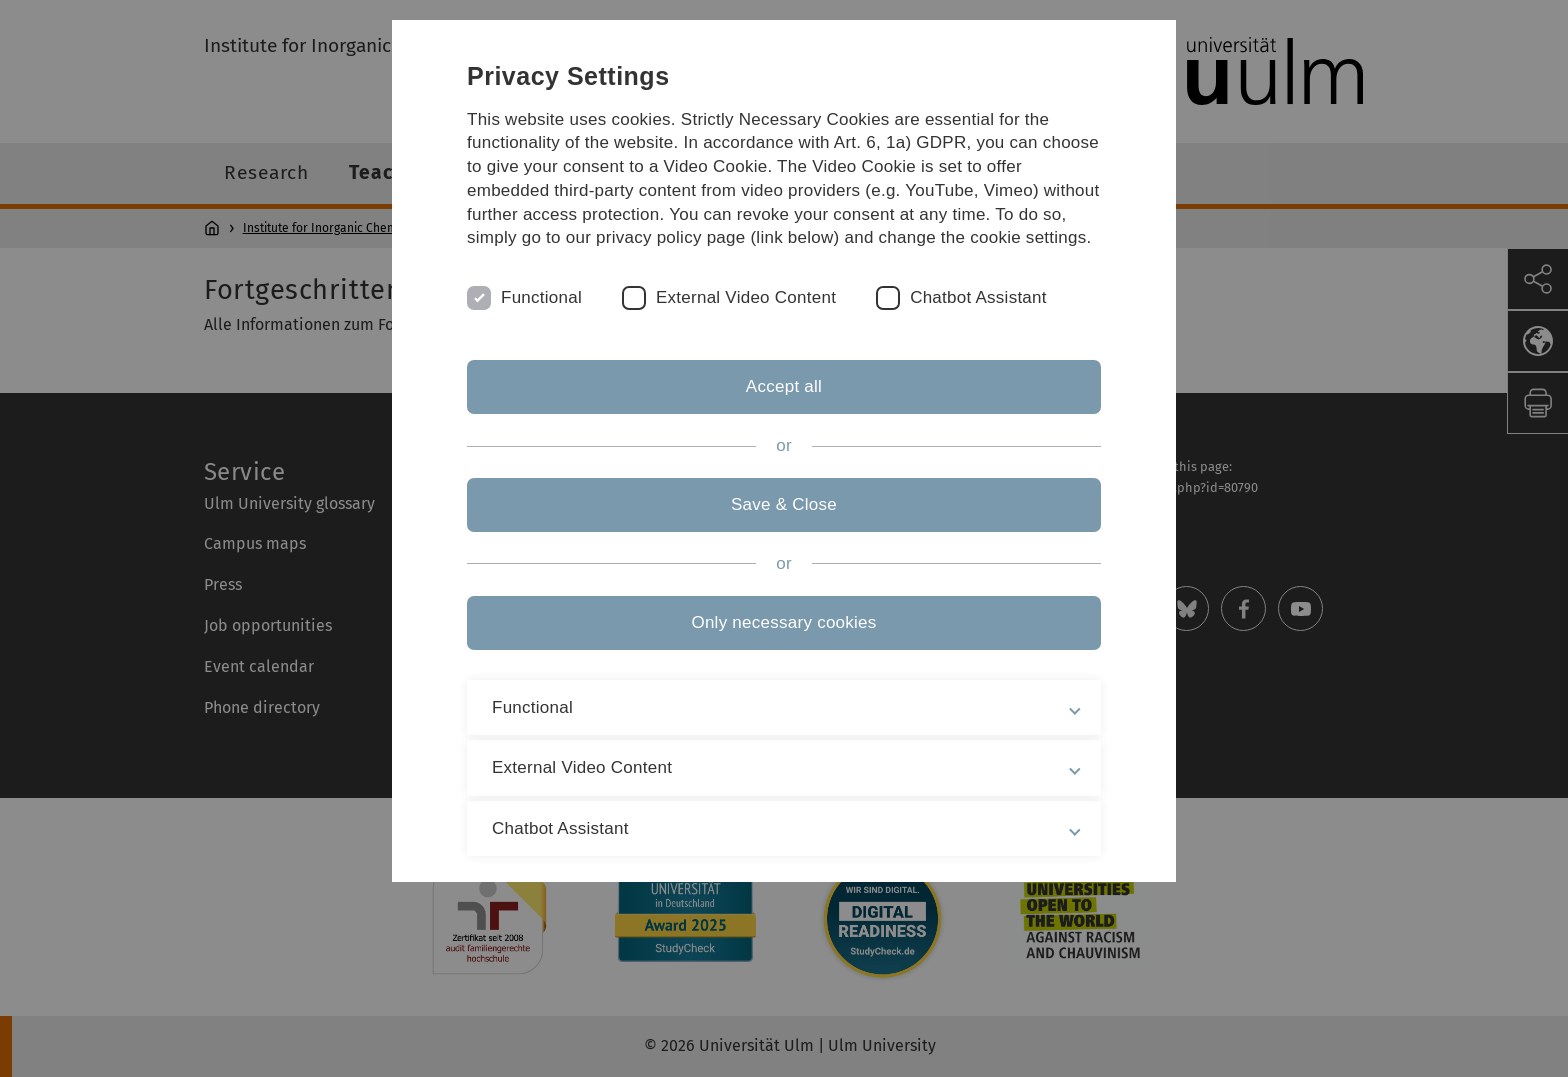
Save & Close (784, 504)
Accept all (784, 386)
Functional (541, 297)
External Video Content (746, 297)
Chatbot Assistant (978, 297)
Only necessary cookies (783, 622)
